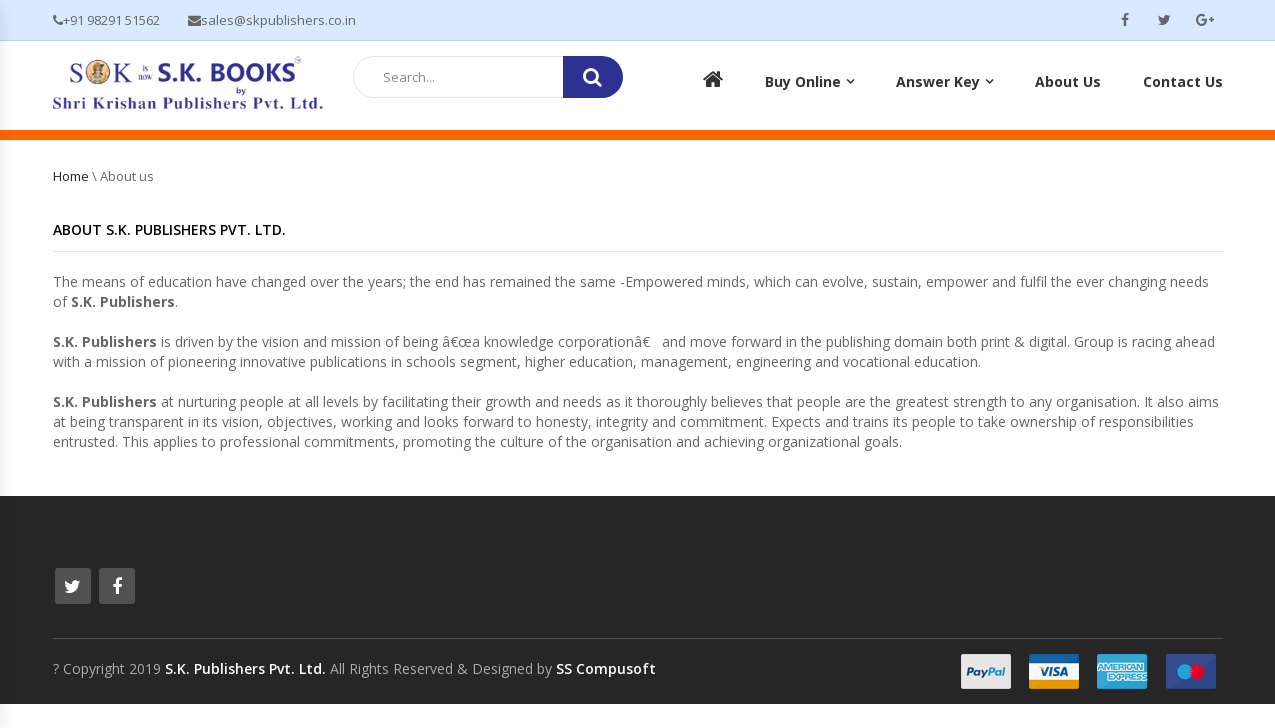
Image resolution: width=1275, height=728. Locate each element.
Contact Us (1183, 81)
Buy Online (803, 81)
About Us (1068, 81)
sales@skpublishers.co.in (272, 20)
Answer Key (938, 81)
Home (71, 176)
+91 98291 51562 (106, 20)
